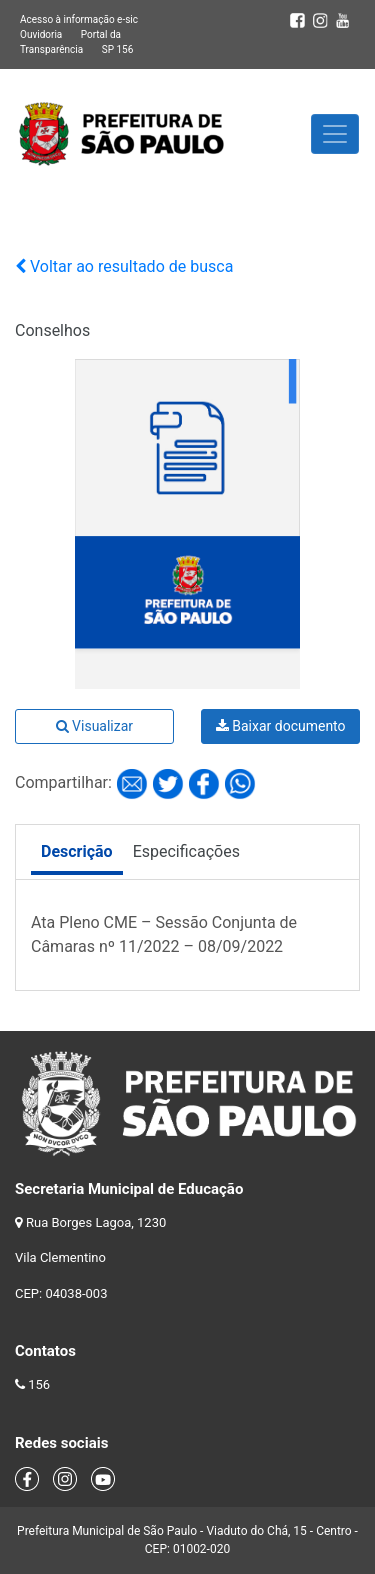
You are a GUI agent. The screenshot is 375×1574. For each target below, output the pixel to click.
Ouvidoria (41, 34)
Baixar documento (281, 726)
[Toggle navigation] (335, 134)
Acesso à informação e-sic (79, 19)
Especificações (186, 851)
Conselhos (52, 330)
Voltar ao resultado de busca (124, 266)
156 (39, 1384)
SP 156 (118, 49)
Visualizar (94, 726)
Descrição (77, 851)
